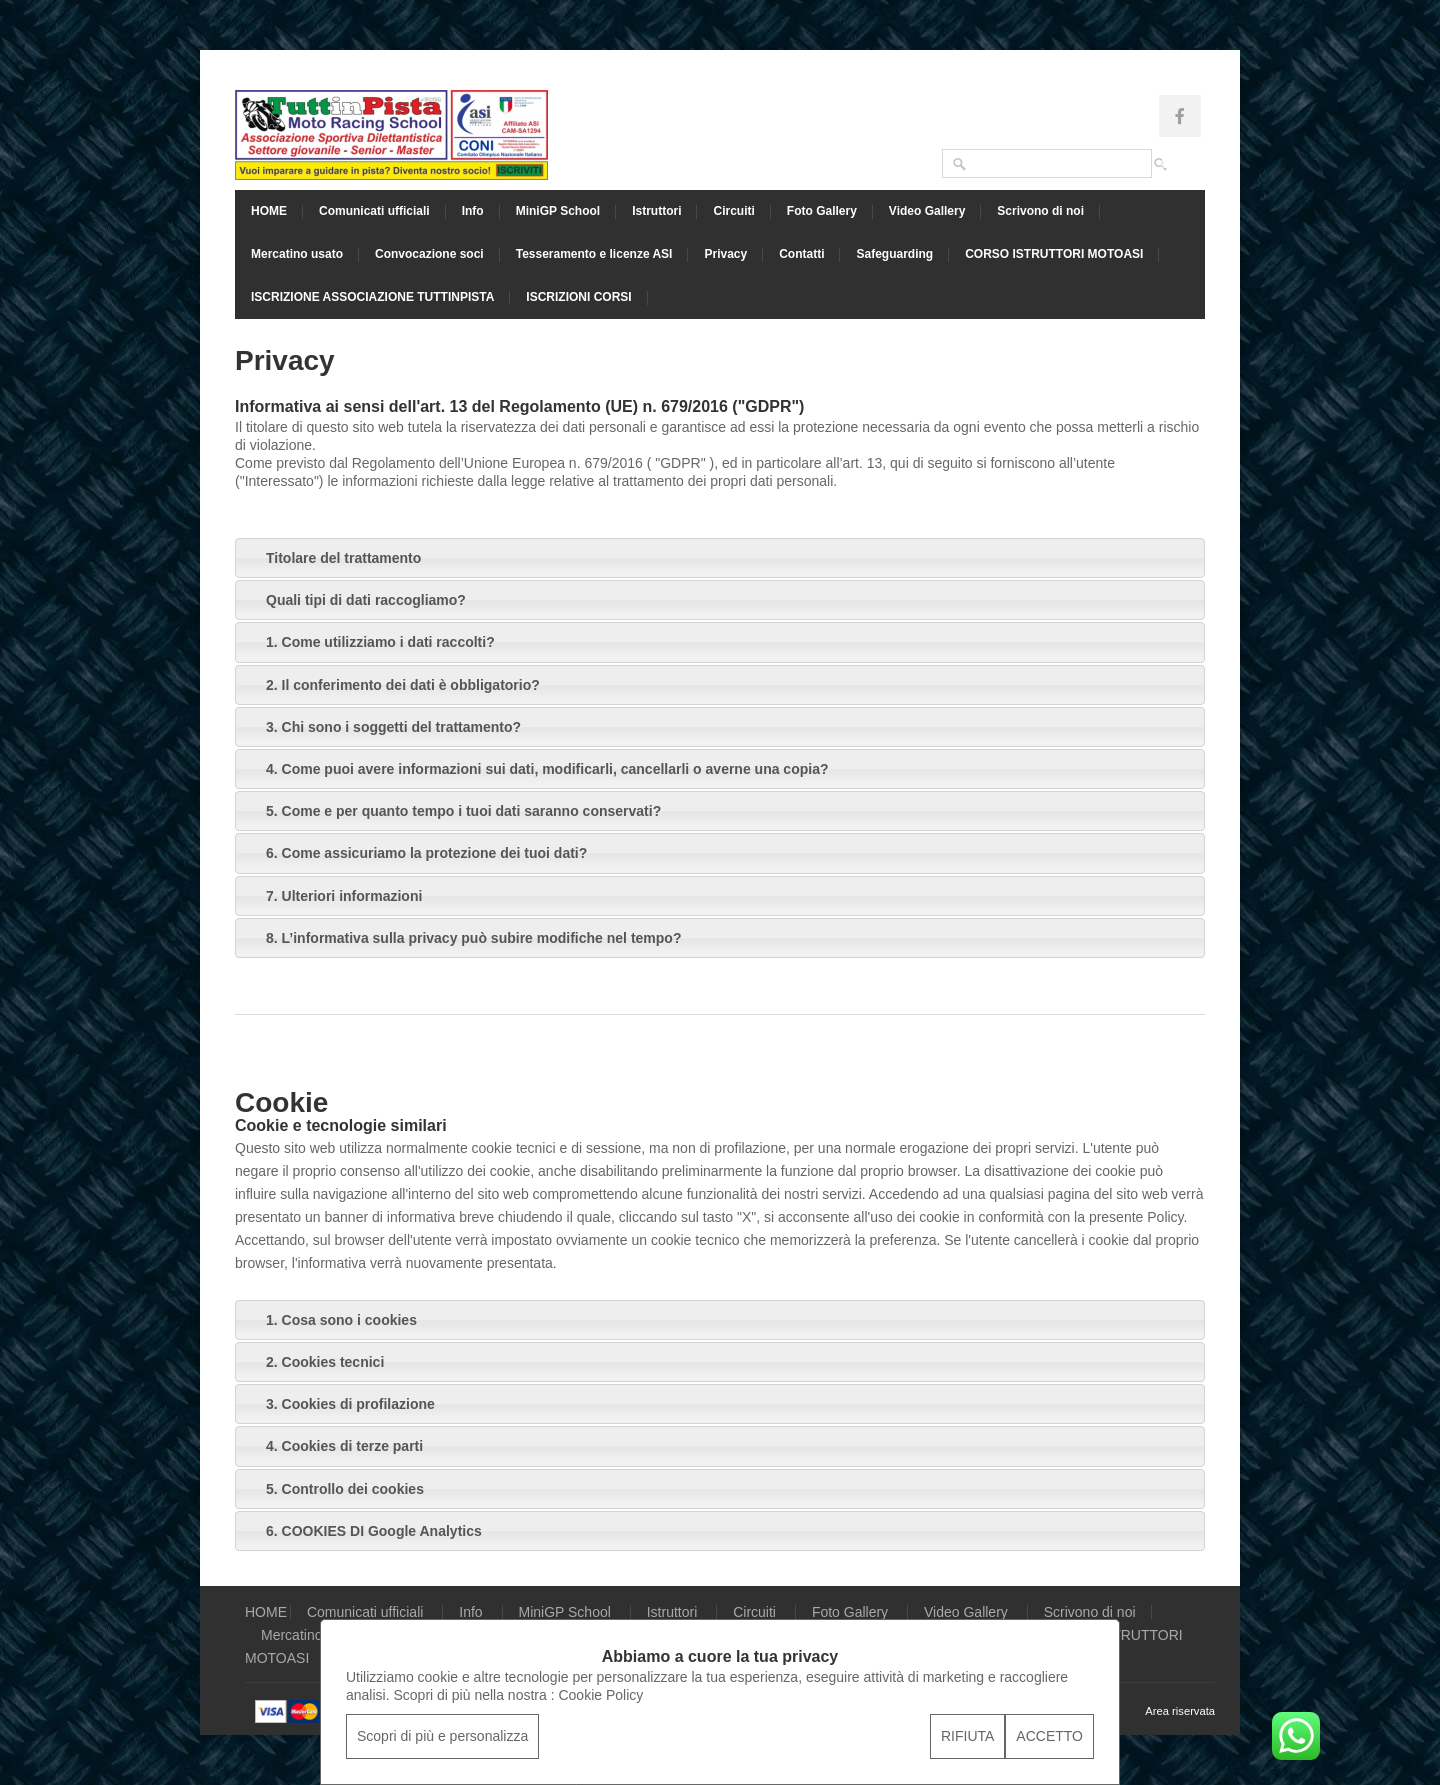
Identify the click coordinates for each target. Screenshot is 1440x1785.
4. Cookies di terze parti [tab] (333, 1446)
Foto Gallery (822, 211)
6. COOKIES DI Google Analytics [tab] (362, 1531)
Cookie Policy (600, 1695)
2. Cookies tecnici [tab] (313, 1362)
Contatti (801, 254)
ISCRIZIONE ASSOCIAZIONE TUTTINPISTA (372, 297)
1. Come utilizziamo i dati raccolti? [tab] (369, 642)
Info (473, 211)
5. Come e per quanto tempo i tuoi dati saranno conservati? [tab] (452, 811)
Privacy (725, 254)
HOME (269, 211)
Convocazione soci (429, 254)
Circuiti (733, 211)
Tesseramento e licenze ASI (594, 254)
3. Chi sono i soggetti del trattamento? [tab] (382, 727)
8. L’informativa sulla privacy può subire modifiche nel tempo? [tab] (462, 938)
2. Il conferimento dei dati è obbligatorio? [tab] (391, 685)
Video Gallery (927, 211)
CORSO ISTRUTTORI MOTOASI (1054, 254)
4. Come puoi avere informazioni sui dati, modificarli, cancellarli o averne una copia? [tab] (536, 769)
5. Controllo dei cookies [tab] (333, 1489)
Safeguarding (894, 254)
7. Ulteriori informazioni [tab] (332, 896)
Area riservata (1180, 1711)
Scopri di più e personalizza (442, 1736)
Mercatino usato (297, 254)
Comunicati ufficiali (374, 211)
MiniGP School (558, 211)
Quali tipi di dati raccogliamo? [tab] (354, 600)
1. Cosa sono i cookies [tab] (330, 1320)
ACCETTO (1049, 1736)
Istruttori (656, 211)
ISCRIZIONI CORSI (578, 297)
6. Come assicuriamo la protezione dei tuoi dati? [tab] (415, 853)
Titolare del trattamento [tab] (332, 558)
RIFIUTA (967, 1736)
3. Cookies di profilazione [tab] (339, 1404)
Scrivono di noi (1040, 211)
